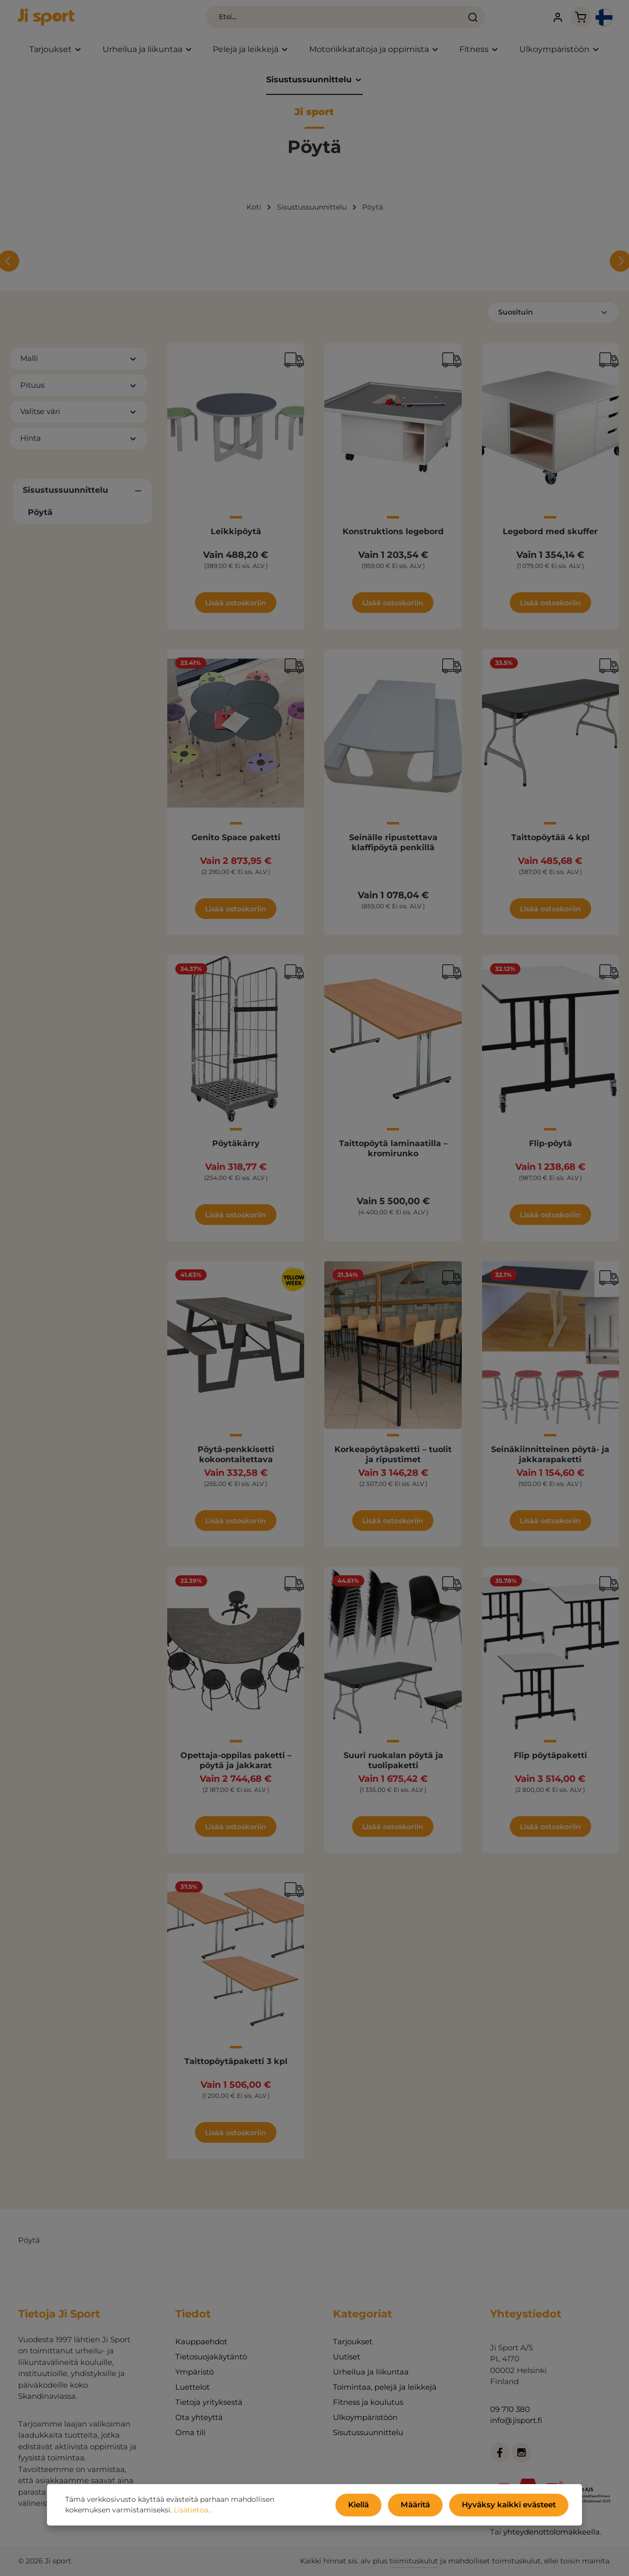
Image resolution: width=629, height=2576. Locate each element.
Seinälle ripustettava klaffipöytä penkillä (393, 849)
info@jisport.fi (516, 2420)
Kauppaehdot (201, 2341)
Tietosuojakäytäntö (211, 2356)
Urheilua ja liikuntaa (371, 2372)
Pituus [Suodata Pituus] (78, 391)
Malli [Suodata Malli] (78, 365)
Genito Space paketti (235, 844)
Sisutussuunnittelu (368, 2432)
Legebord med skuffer (550, 538)
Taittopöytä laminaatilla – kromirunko (393, 1155)
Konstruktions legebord (393, 538)
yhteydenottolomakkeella (551, 2532)
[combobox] (284, 20)
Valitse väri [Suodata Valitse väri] (78, 418)
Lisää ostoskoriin (235, 609)
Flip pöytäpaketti (550, 1762)
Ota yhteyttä (199, 2417)
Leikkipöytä (236, 538)
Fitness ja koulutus (368, 2402)
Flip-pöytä (550, 1150)
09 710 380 (510, 2409)
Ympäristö (194, 2372)
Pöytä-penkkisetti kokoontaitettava (236, 1461)
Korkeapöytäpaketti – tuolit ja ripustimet (393, 1461)
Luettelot (192, 2387)
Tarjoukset (352, 2341)
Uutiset (346, 2356)
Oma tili (190, 2432)
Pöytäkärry (236, 1150)
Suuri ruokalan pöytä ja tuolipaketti (393, 1767)
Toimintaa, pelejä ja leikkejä (385, 2387)
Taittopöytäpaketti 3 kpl (235, 2068)
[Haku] (424, 20)
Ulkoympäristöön (365, 2417)
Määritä (425, 2506)
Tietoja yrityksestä (209, 2402)
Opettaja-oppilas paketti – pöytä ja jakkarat (236, 1767)
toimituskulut (414, 2560)
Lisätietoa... (146, 2511)
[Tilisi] (533, 20)
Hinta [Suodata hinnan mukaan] (78, 444)
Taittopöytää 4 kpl (550, 844)
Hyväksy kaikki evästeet (513, 2506)
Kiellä (372, 2506)
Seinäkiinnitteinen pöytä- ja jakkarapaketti (550, 1461)
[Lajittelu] (553, 319)
